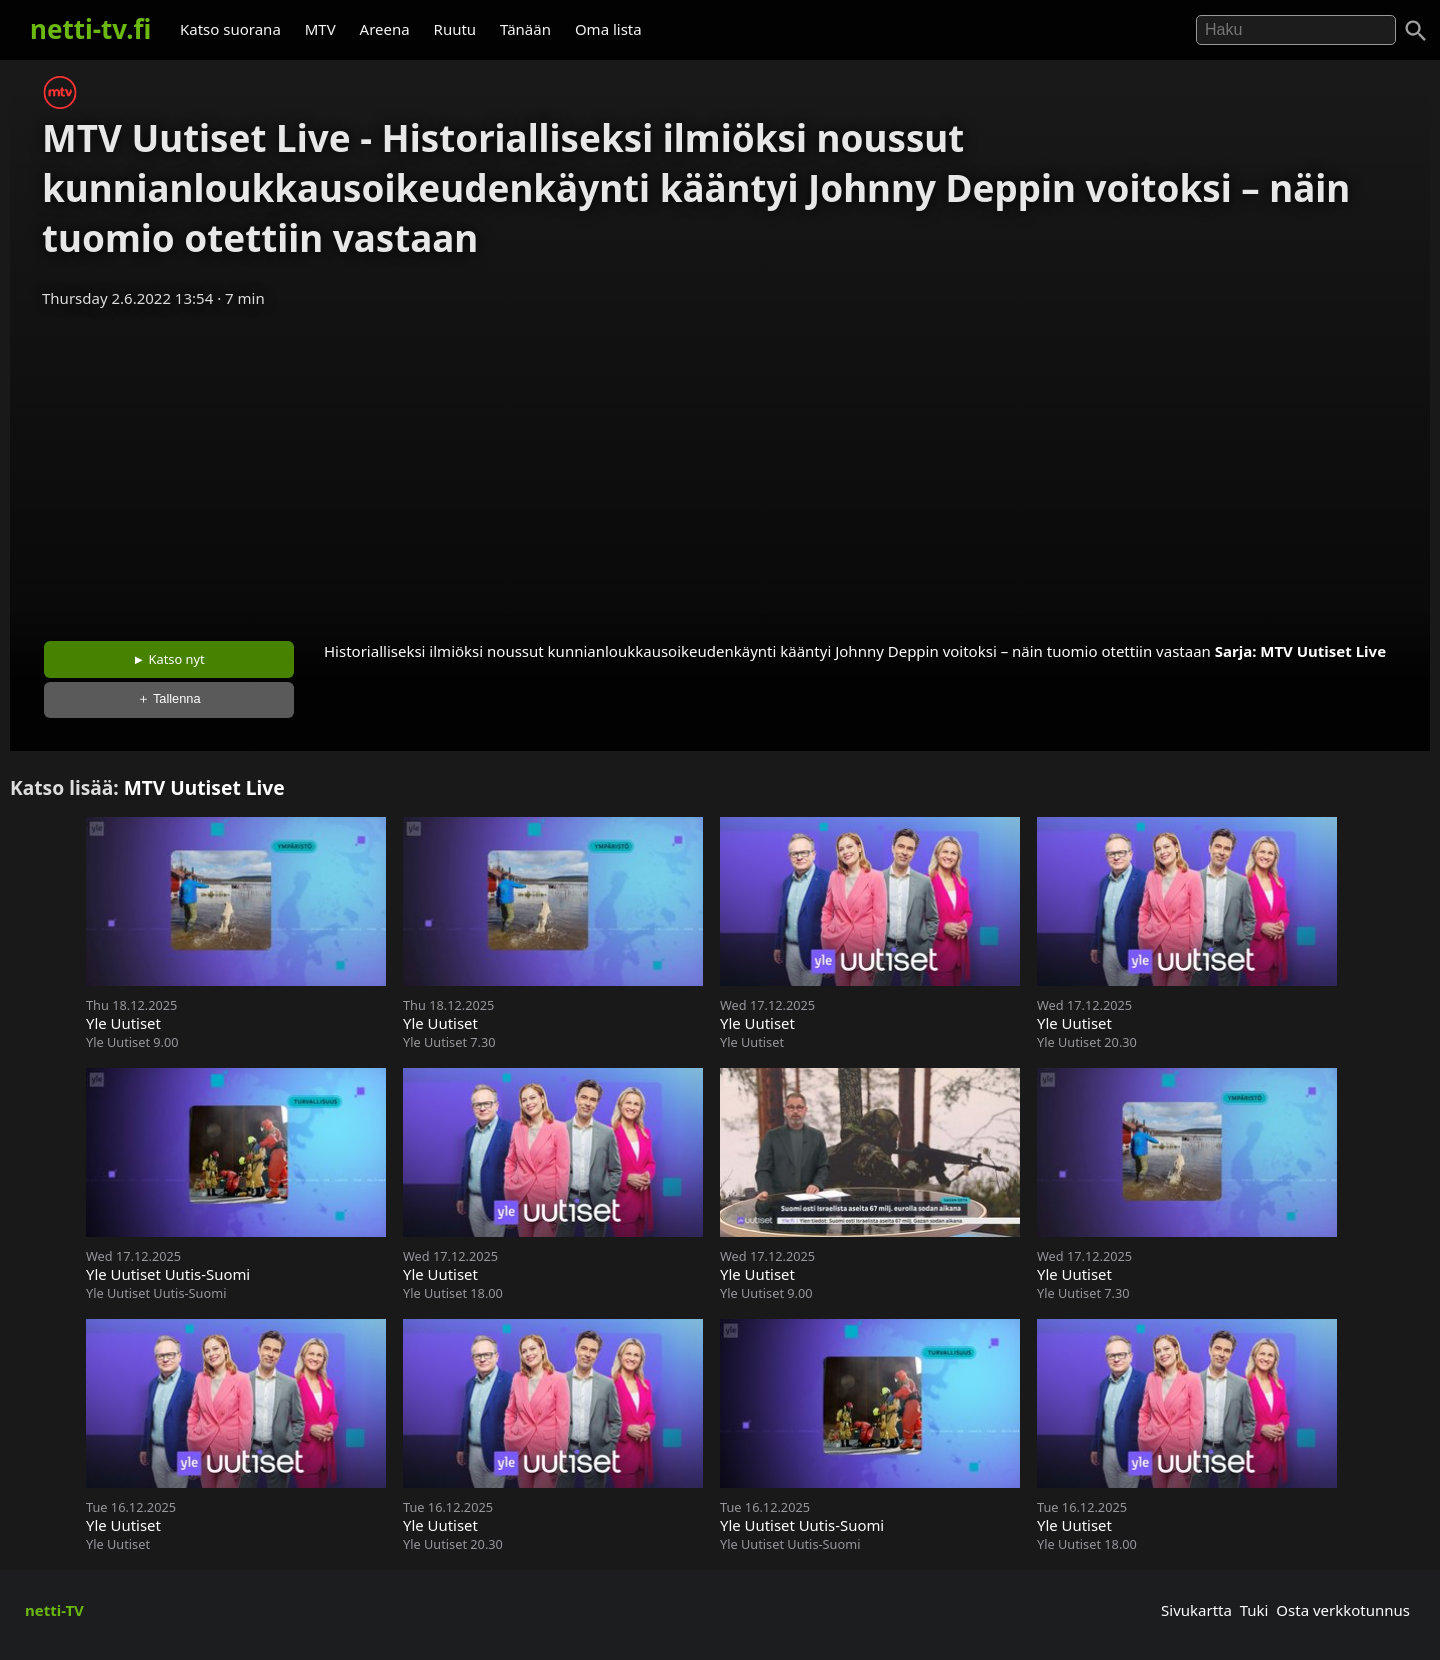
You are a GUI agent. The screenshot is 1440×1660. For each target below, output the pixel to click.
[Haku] (1416, 31)
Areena (385, 29)
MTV (320, 29)
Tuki (1254, 1610)
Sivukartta (1196, 1610)
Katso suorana (230, 29)
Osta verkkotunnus (1343, 1610)
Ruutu (455, 29)
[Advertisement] (720, 468)
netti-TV (54, 1610)
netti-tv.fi (90, 29)
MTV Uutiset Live (1323, 651)
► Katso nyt (169, 659)
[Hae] (1296, 30)
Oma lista (608, 29)
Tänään (525, 29)
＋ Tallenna (169, 698)
